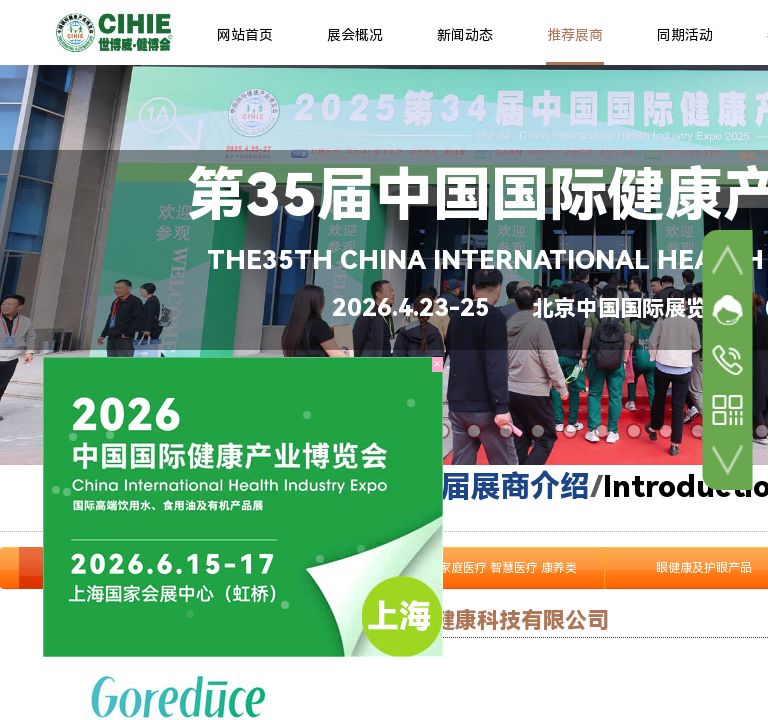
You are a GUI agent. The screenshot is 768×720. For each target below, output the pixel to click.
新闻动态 (465, 35)
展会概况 (355, 35)
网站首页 (245, 35)
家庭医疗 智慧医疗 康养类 (508, 568)
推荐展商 (575, 35)
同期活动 (685, 35)
